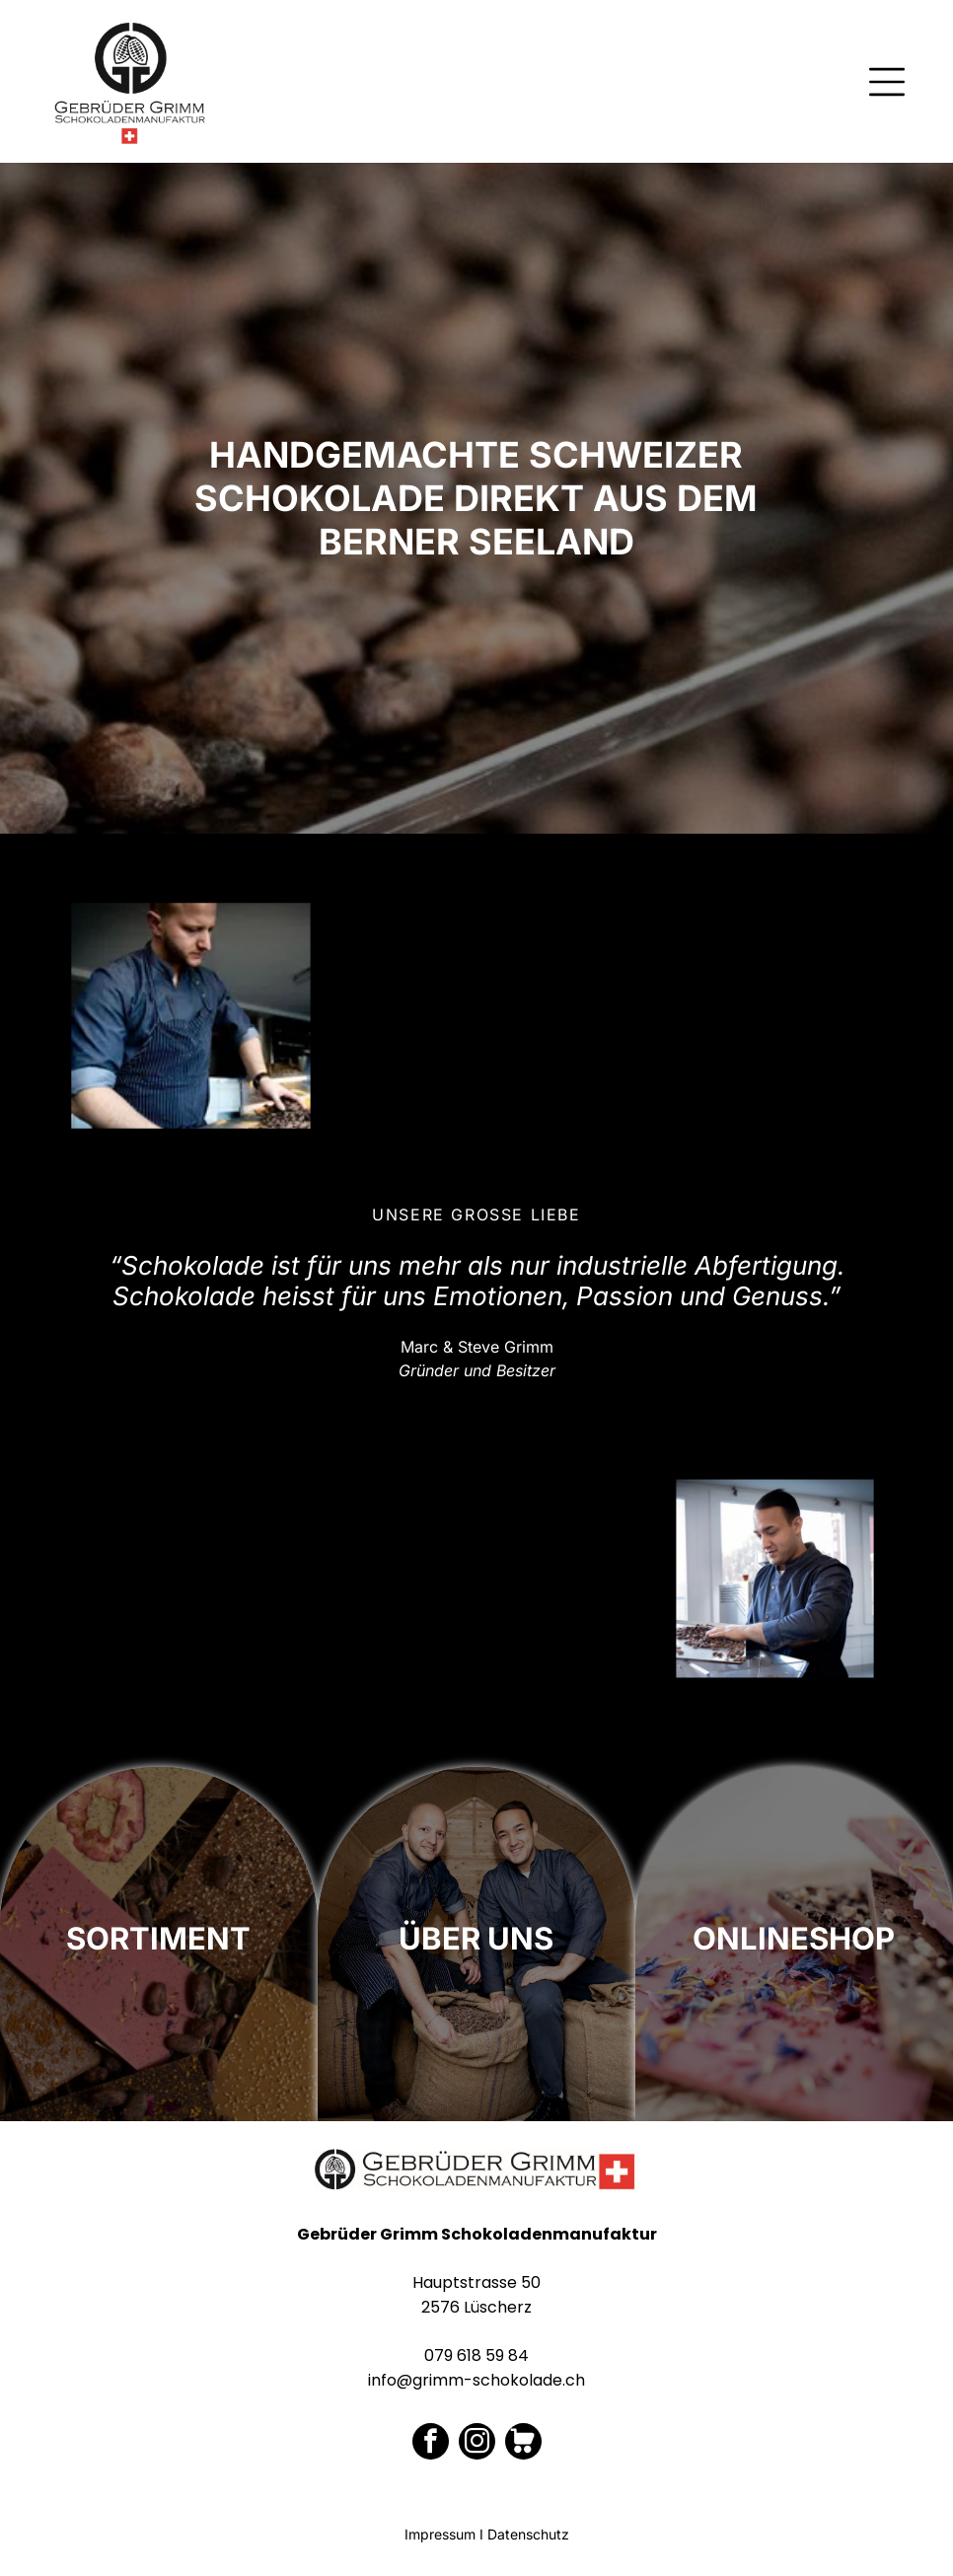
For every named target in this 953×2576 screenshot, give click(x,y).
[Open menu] (887, 82)
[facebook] (430, 2444)
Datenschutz (528, 2534)
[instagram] (477, 2444)
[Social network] (523, 2444)
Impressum (440, 2534)
